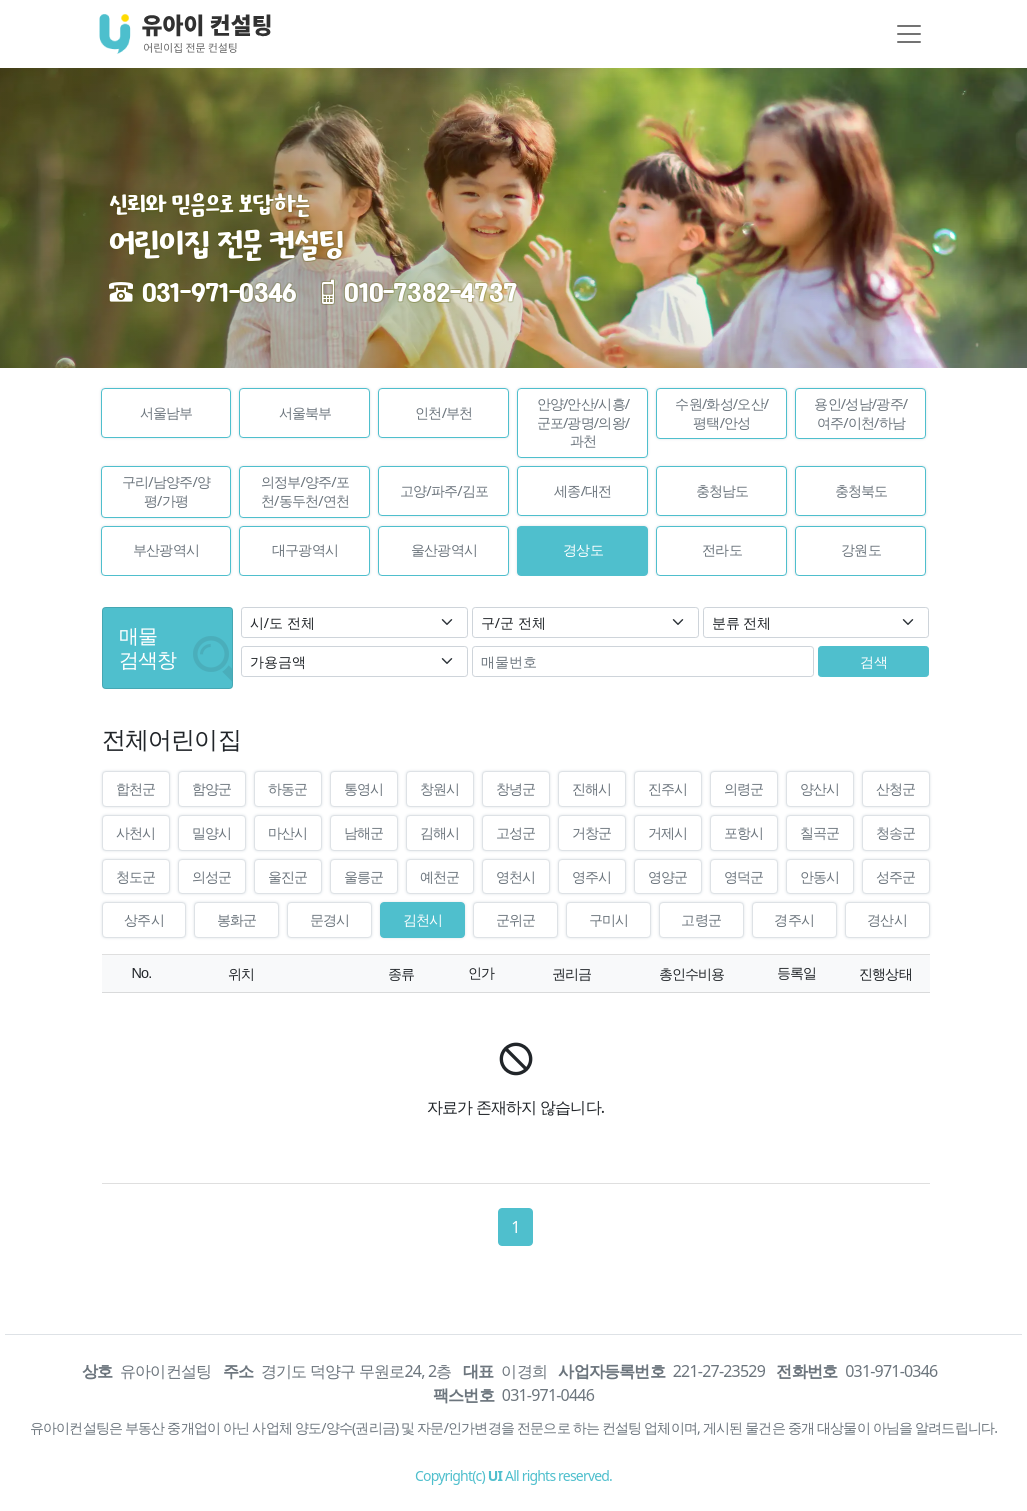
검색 (874, 661)
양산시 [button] (820, 788)
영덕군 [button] (744, 876)
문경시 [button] (330, 919)
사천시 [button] (136, 832)
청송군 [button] (896, 832)
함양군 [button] (212, 788)
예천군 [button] (440, 876)
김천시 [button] (423, 919)
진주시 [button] (668, 788)
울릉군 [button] (364, 876)
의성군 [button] (212, 876)
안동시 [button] (820, 876)
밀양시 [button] (212, 832)
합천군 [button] (136, 788)
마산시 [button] (288, 832)
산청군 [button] (896, 788)
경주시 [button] (794, 919)
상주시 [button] (144, 919)
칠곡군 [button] (820, 832)
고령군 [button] (701, 919)
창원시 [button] (440, 788)
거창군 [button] (592, 832)
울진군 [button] (288, 876)
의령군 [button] (744, 788)
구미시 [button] (609, 919)
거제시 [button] (668, 832)
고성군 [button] (516, 832)
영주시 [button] (592, 876)
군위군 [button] (516, 919)
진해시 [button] (592, 788)
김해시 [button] (440, 832)
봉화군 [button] (237, 919)
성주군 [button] (896, 876)
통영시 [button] (364, 788)
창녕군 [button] (516, 788)
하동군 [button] (288, 788)
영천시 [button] (516, 876)
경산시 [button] (887, 919)
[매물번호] (643, 661)
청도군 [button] (136, 876)
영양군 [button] (668, 876)
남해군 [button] (364, 832)
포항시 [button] (744, 832)
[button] (166, 413)
